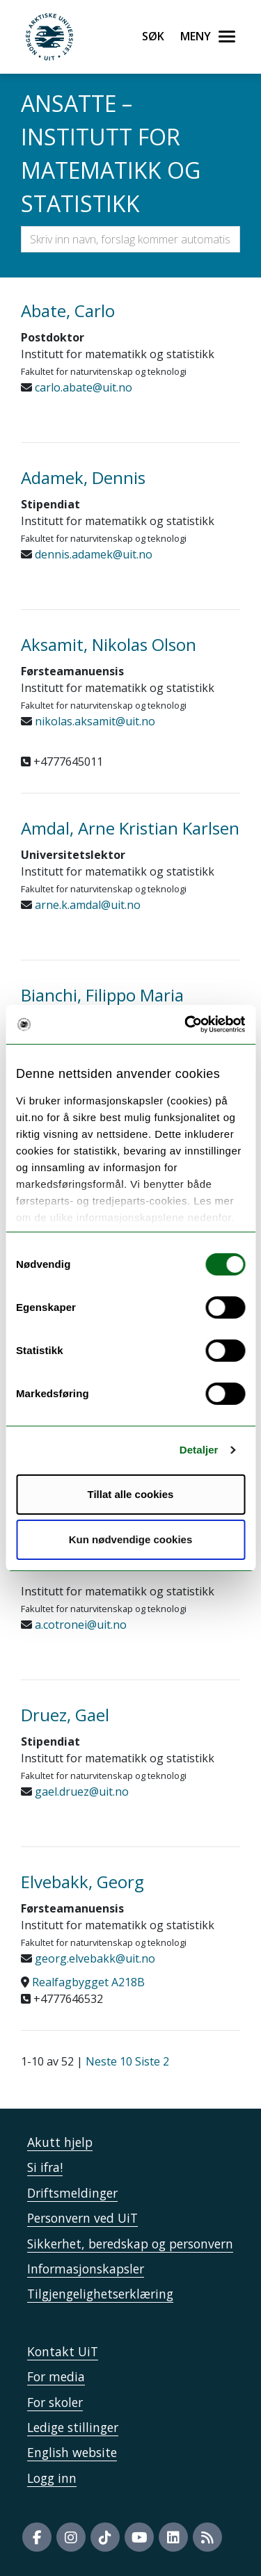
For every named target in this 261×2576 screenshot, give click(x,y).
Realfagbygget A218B (88, 1982)
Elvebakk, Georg (82, 1881)
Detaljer (199, 1450)
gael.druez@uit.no (80, 1791)
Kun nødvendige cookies (131, 1539)
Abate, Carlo (68, 310)
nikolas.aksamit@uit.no (93, 721)
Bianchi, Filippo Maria (102, 994)
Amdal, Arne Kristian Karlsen (130, 827)
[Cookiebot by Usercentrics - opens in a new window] (186, 1024)
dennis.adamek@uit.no (92, 554)
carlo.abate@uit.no (82, 387)
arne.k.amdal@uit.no (86, 904)
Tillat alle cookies (131, 1494)
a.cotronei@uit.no (79, 1624)
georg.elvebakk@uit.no (93, 1958)
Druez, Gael (65, 1714)
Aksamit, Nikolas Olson (108, 644)
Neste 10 (109, 2061)
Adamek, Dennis (83, 477)
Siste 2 (152, 2061)
